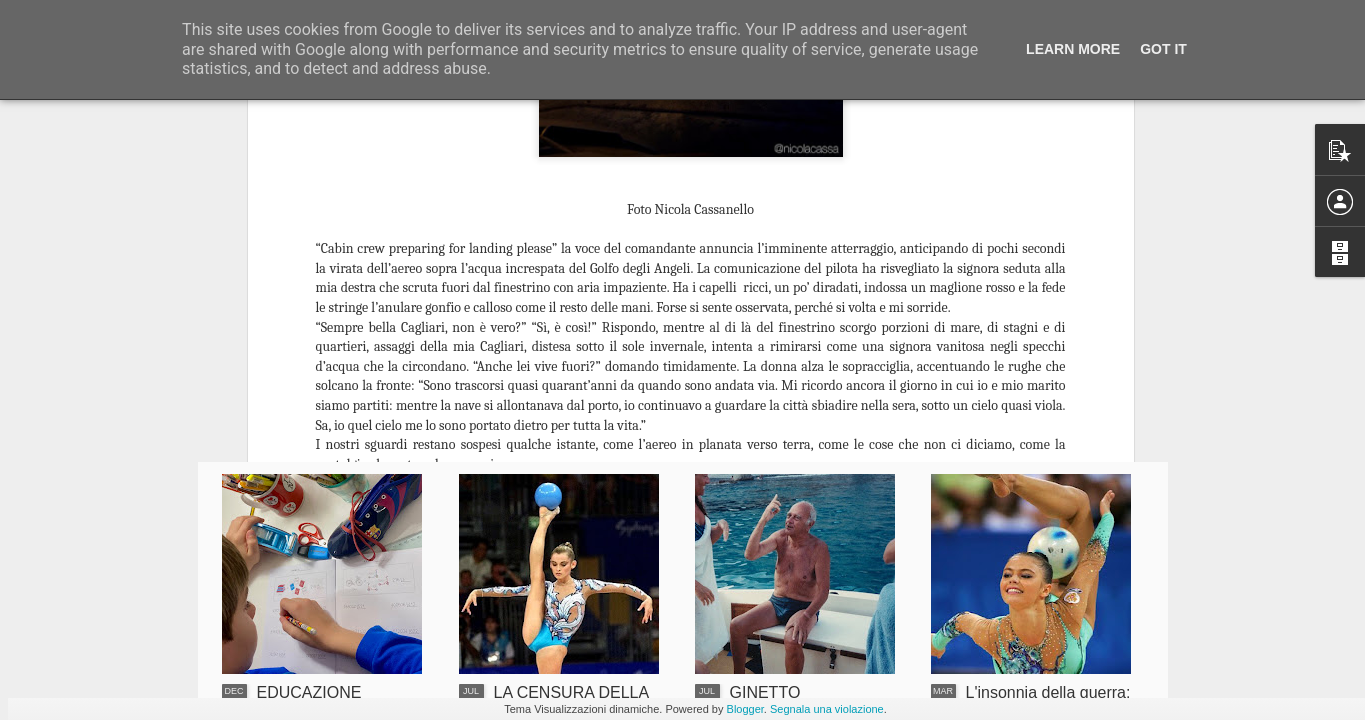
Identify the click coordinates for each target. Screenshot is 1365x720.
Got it (1163, 49)
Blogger (745, 709)
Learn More (1073, 49)
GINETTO (765, 692)
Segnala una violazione (827, 709)
